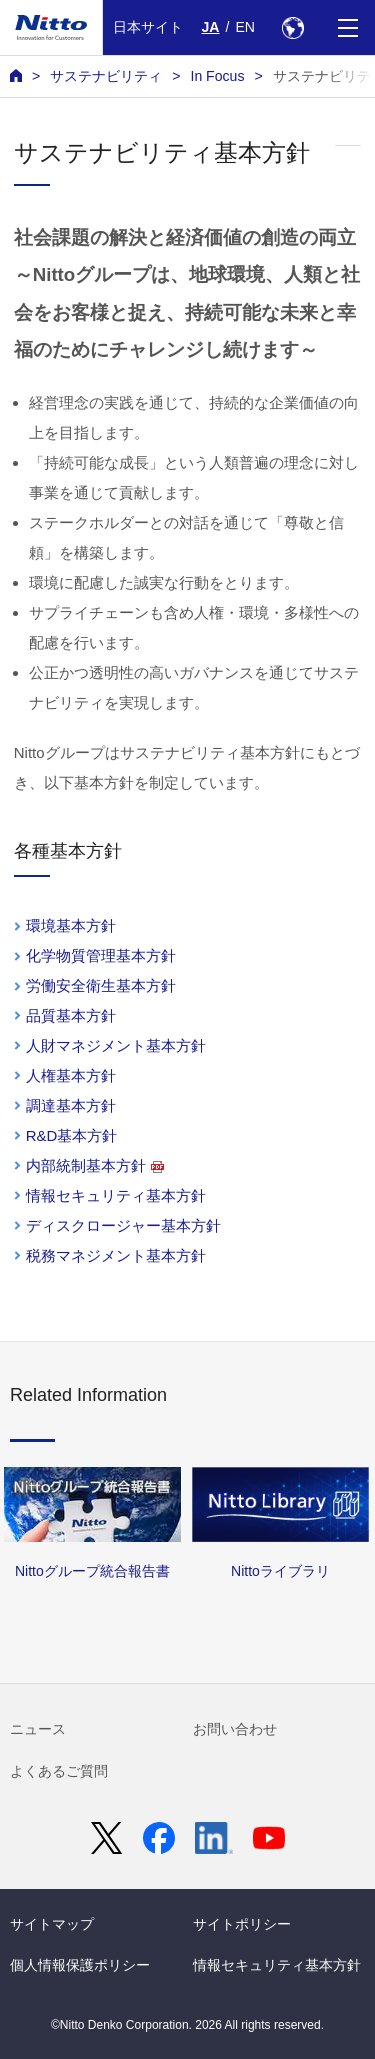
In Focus (217, 76)
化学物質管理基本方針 (101, 955)
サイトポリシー (242, 1924)
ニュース (38, 1729)
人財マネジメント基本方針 (116, 1045)
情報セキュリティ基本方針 (116, 1195)
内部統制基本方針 (95, 1165)
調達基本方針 (71, 1105)
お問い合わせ (235, 1729)
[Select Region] (292, 27)
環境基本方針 (71, 925)
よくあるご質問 (59, 1771)
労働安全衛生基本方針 (101, 985)
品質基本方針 (71, 1015)
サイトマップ (52, 1924)
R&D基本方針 (72, 1135)
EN (245, 27)
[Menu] (347, 27)
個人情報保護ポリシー (80, 1965)
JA (211, 27)
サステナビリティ (106, 76)
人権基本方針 (71, 1075)
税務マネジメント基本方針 (116, 1255)
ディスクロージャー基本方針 (123, 1225)
